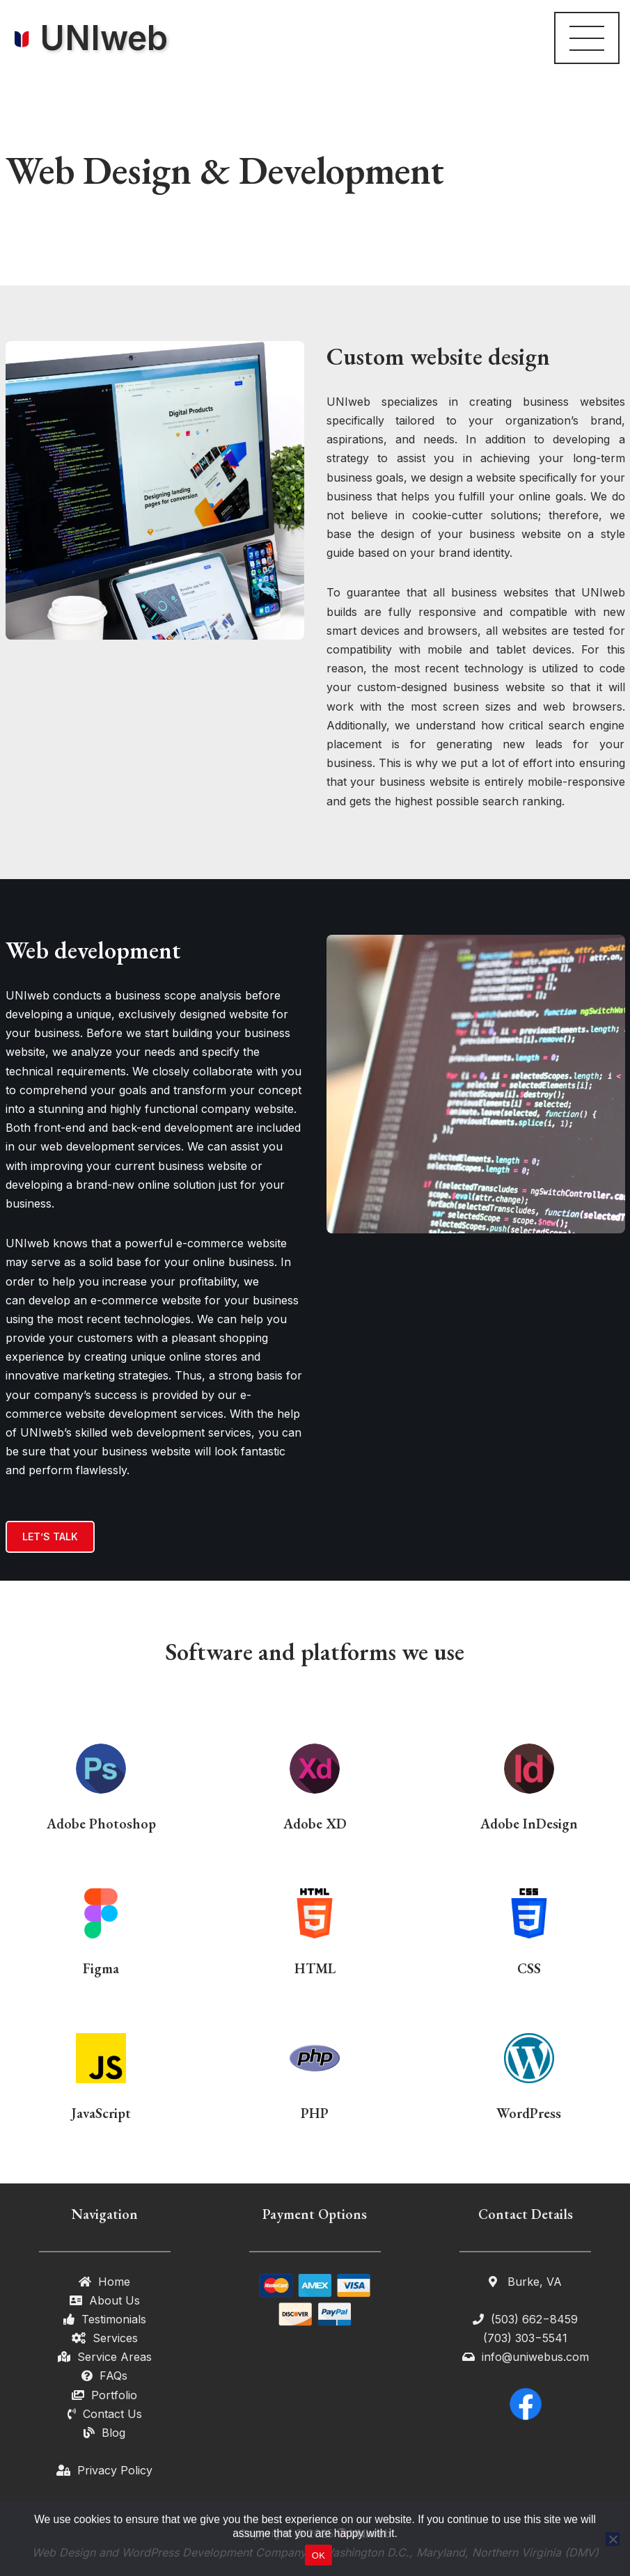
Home (114, 2282)
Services (115, 2338)
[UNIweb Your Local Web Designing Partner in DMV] (89, 38)
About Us (114, 2300)
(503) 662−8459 (534, 2319)
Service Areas (114, 2357)
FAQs (113, 2376)
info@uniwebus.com (535, 2357)
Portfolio (114, 2395)
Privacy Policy (114, 2470)
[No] (613, 2539)
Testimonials (113, 2319)
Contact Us (112, 2414)
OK (318, 2555)
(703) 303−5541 (525, 2338)
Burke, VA (533, 2282)
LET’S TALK (50, 1536)
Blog (113, 2433)
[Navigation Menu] (587, 38)
